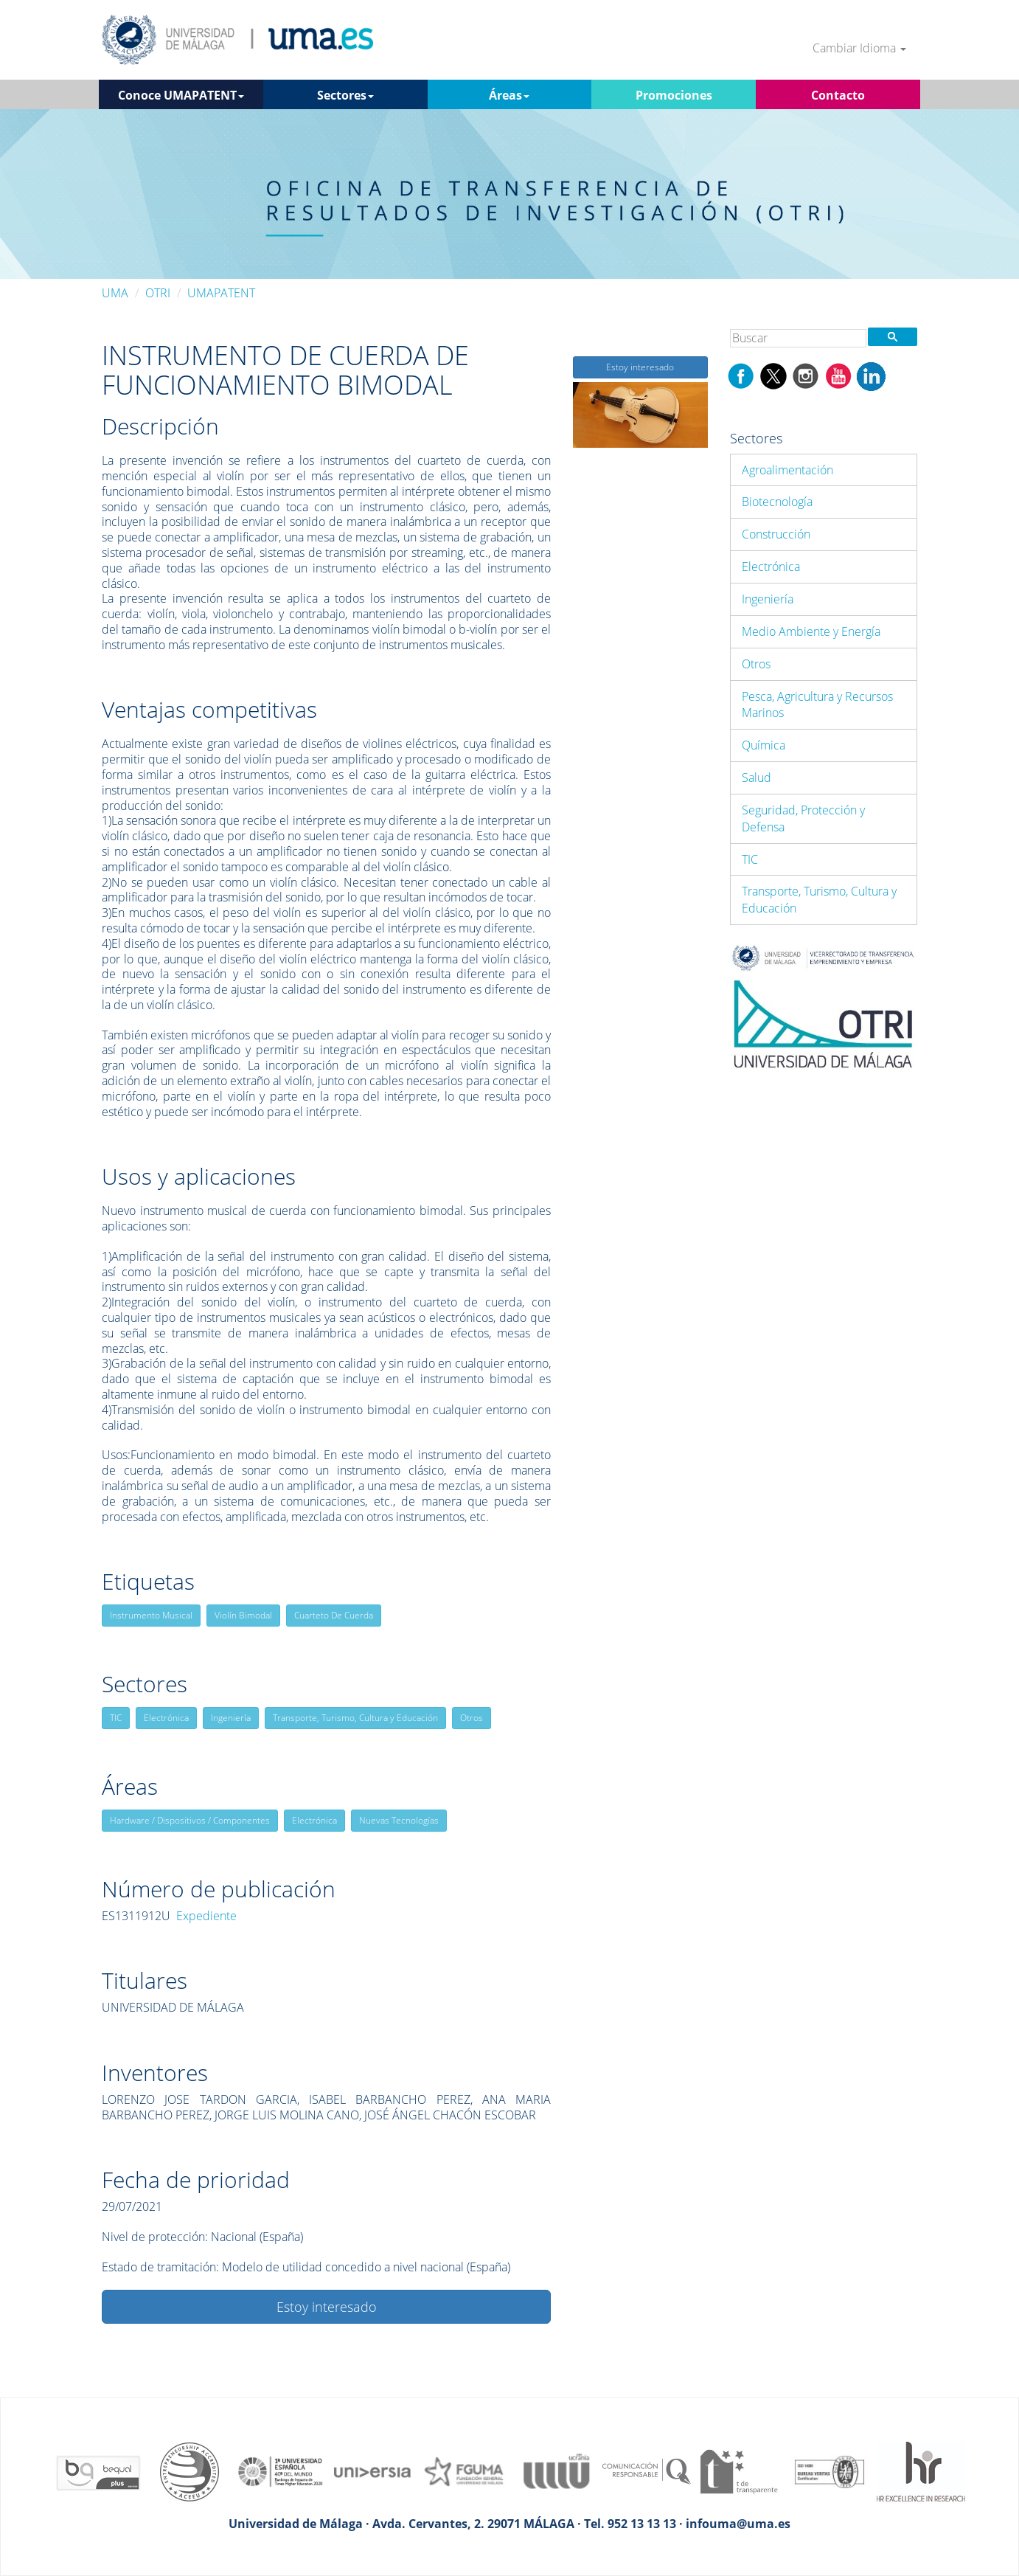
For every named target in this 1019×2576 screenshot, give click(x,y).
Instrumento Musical (151, 1615)
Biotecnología (777, 502)
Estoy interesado (327, 2307)
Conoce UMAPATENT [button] (181, 95)
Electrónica (166, 1717)
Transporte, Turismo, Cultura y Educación (355, 1717)
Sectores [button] (345, 95)
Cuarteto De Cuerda (333, 1615)
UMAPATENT (221, 293)
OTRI (157, 293)
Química (763, 745)
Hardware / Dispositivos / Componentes (190, 1820)
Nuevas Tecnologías (399, 1820)
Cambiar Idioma (859, 48)
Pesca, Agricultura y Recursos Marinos (817, 704)
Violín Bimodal (243, 1615)
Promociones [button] (674, 95)
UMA (115, 293)
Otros (471, 1717)
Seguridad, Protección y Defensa (803, 818)
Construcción (776, 534)
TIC (116, 1717)
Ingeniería (231, 1717)
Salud (756, 777)
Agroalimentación (787, 470)
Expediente (206, 1916)
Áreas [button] (509, 95)
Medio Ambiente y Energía (811, 631)
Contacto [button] (838, 95)
